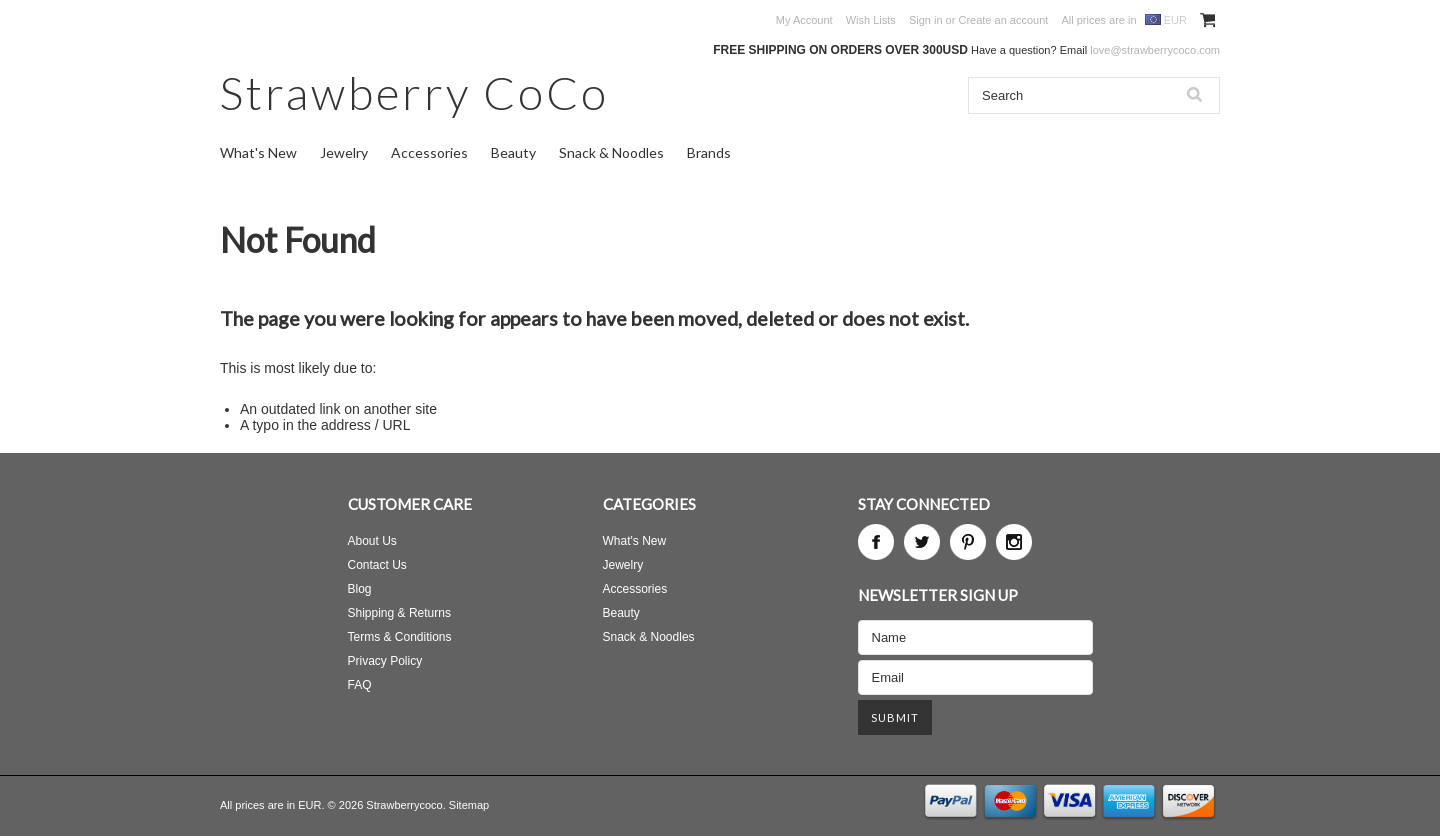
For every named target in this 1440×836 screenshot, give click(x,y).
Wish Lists (871, 20)
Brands (709, 152)
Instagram (1014, 542)
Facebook (876, 542)
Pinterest (968, 542)
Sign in (926, 20)
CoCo (414, 92)
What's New (258, 152)
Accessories (429, 152)
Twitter (922, 542)
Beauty (513, 152)
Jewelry (344, 152)
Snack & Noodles (611, 152)
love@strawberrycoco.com (1155, 50)
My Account (804, 20)
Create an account (1003, 20)
